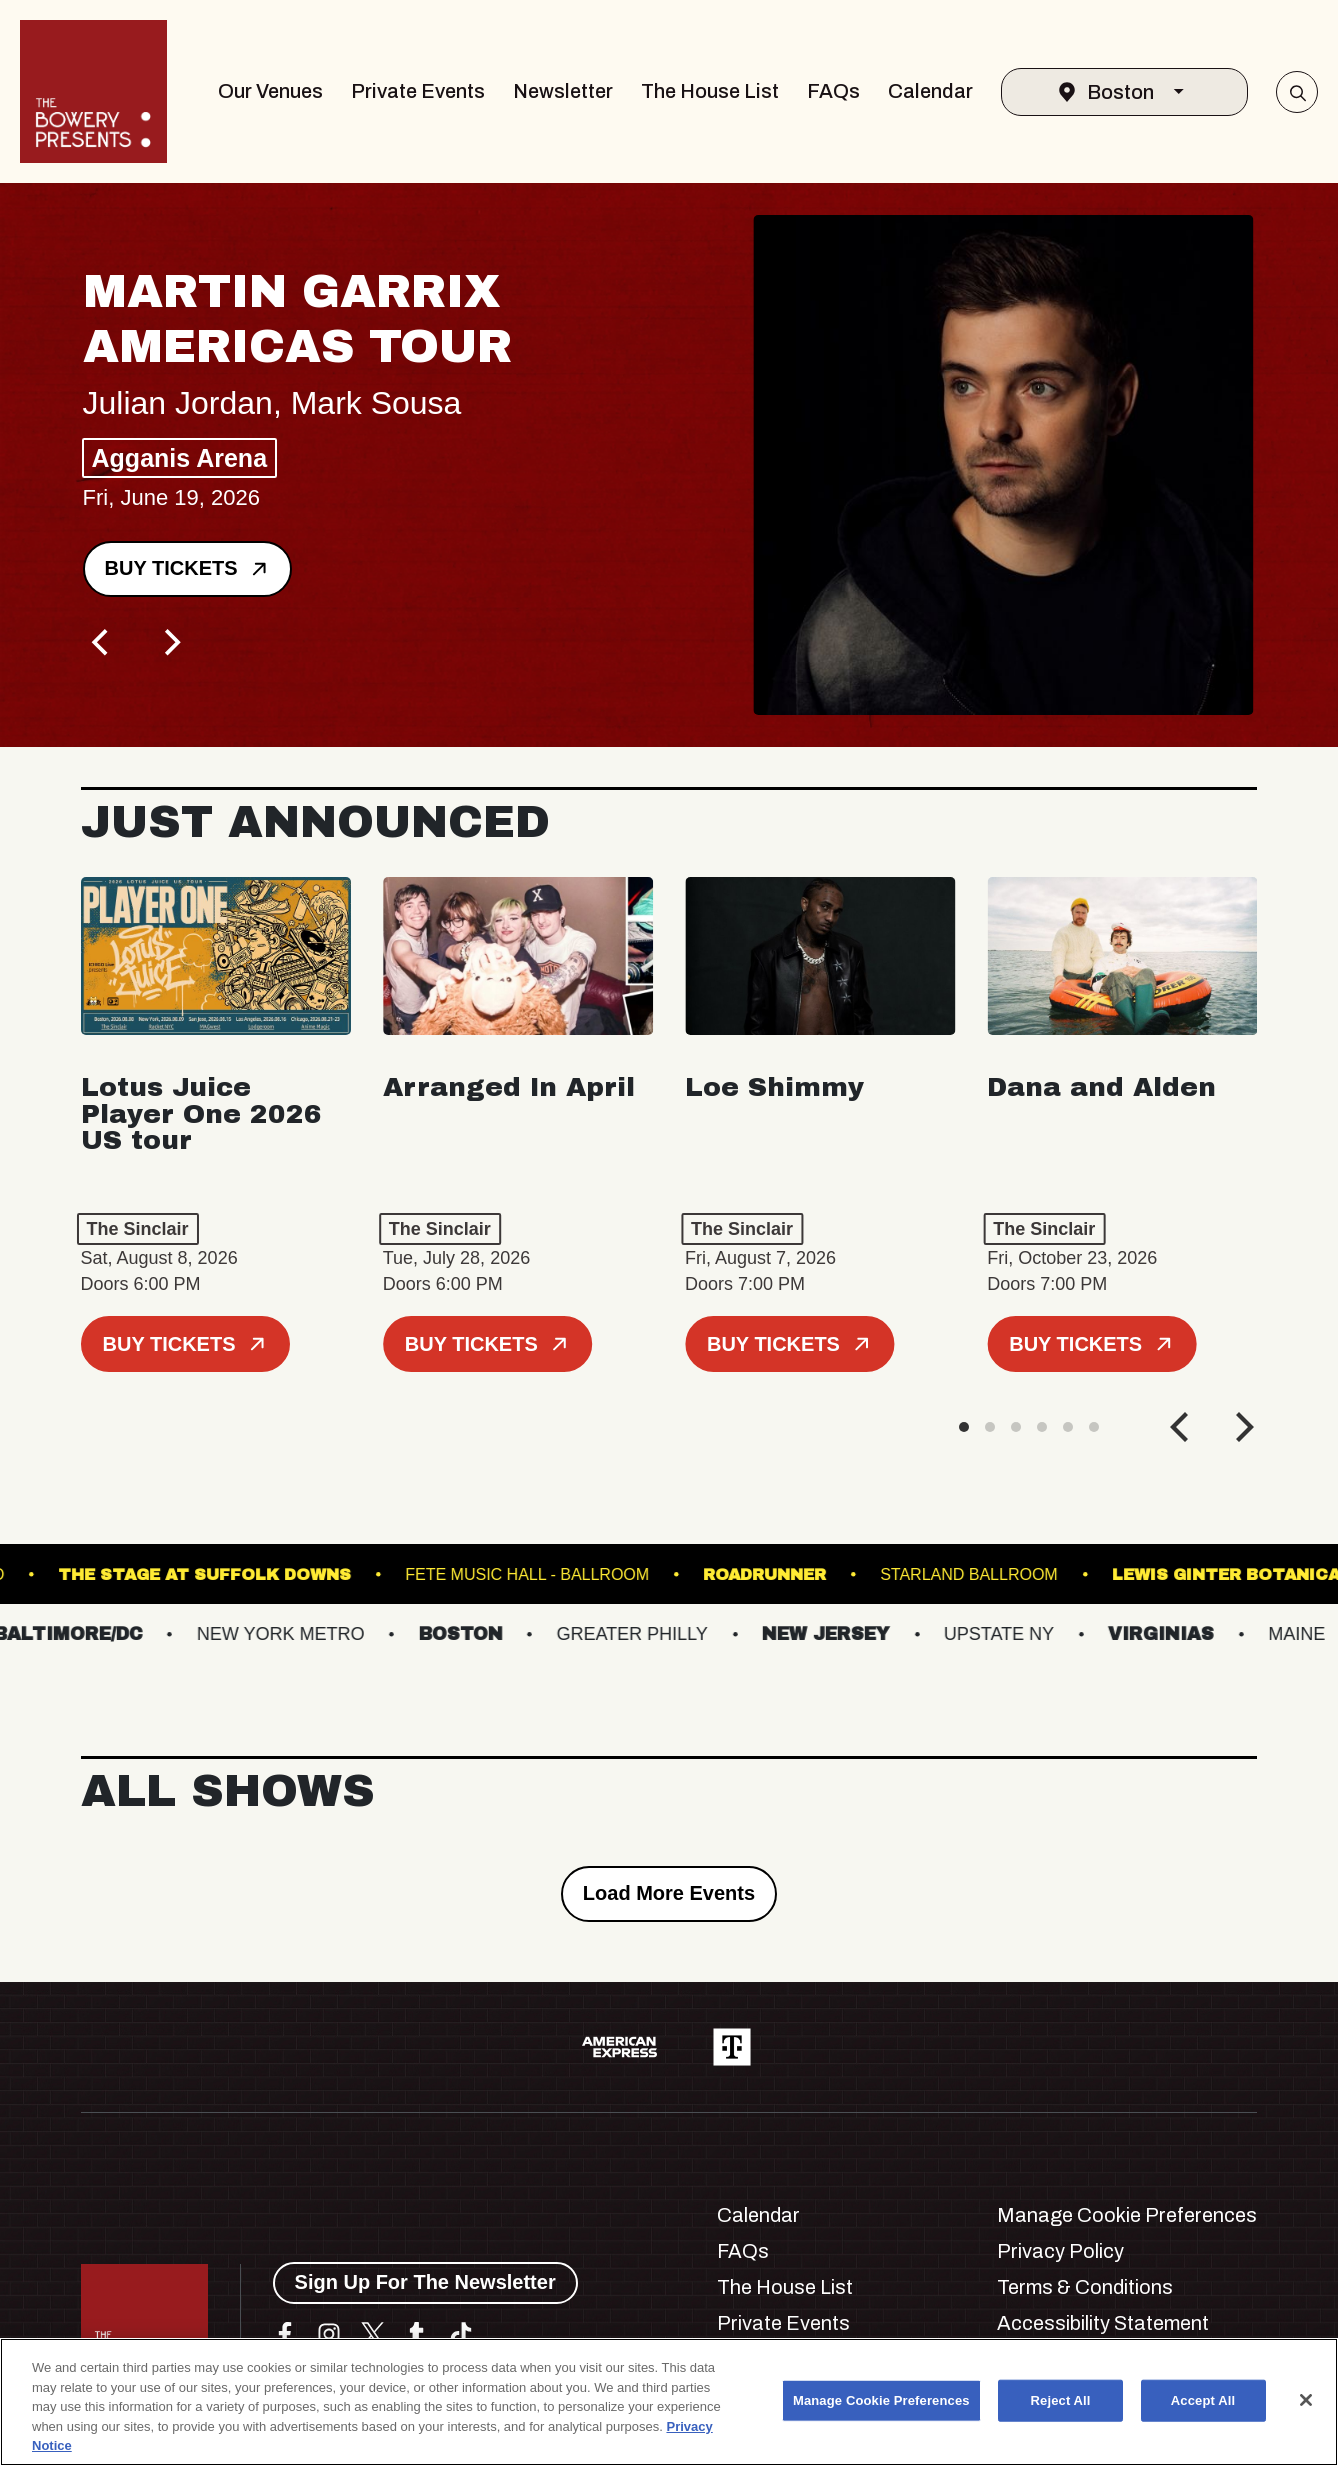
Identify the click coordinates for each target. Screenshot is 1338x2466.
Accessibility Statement (1103, 2323)
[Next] (171, 643)
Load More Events (669, 1893)
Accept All (1203, 2400)
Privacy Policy (1060, 2251)
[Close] (1306, 2400)
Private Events (418, 91)
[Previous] (103, 643)
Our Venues (270, 91)
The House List (710, 91)
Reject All (1061, 2400)
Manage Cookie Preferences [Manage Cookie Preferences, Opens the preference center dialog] (881, 2400)
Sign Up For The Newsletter (425, 2282)
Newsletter (563, 91)
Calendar (930, 91)
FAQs (833, 91)
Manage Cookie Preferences (1127, 2215)
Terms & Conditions (1085, 2287)
